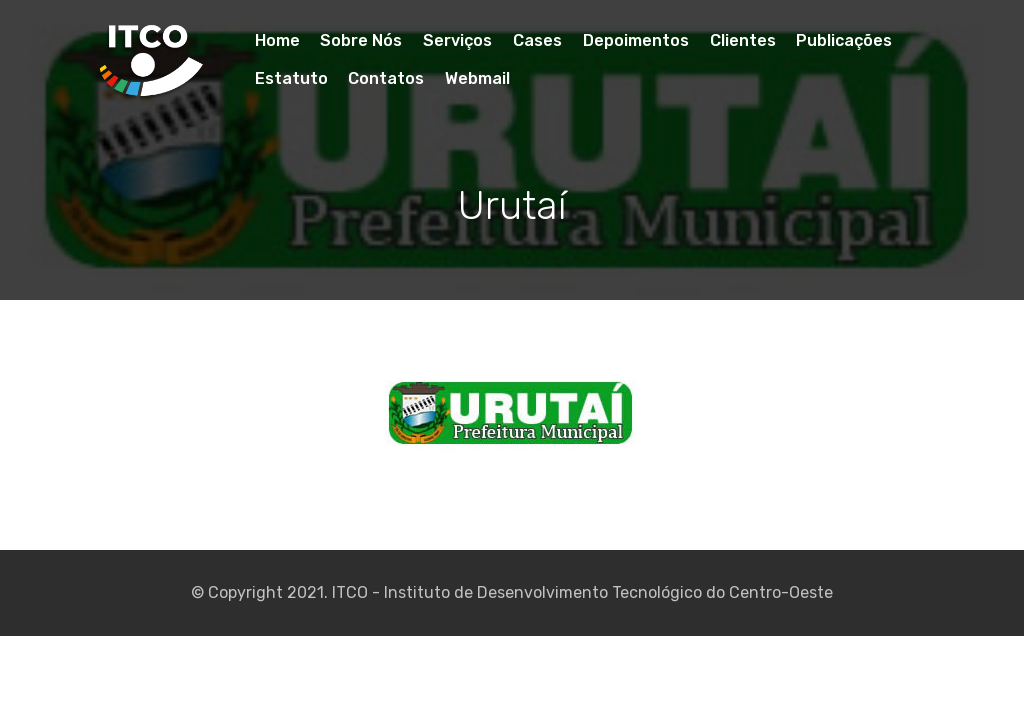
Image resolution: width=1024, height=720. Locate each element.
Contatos (386, 78)
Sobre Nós (361, 40)
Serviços (457, 40)
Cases (537, 40)
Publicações (844, 40)
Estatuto (291, 78)
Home (277, 40)
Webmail (477, 78)
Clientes (743, 40)
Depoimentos (636, 40)
